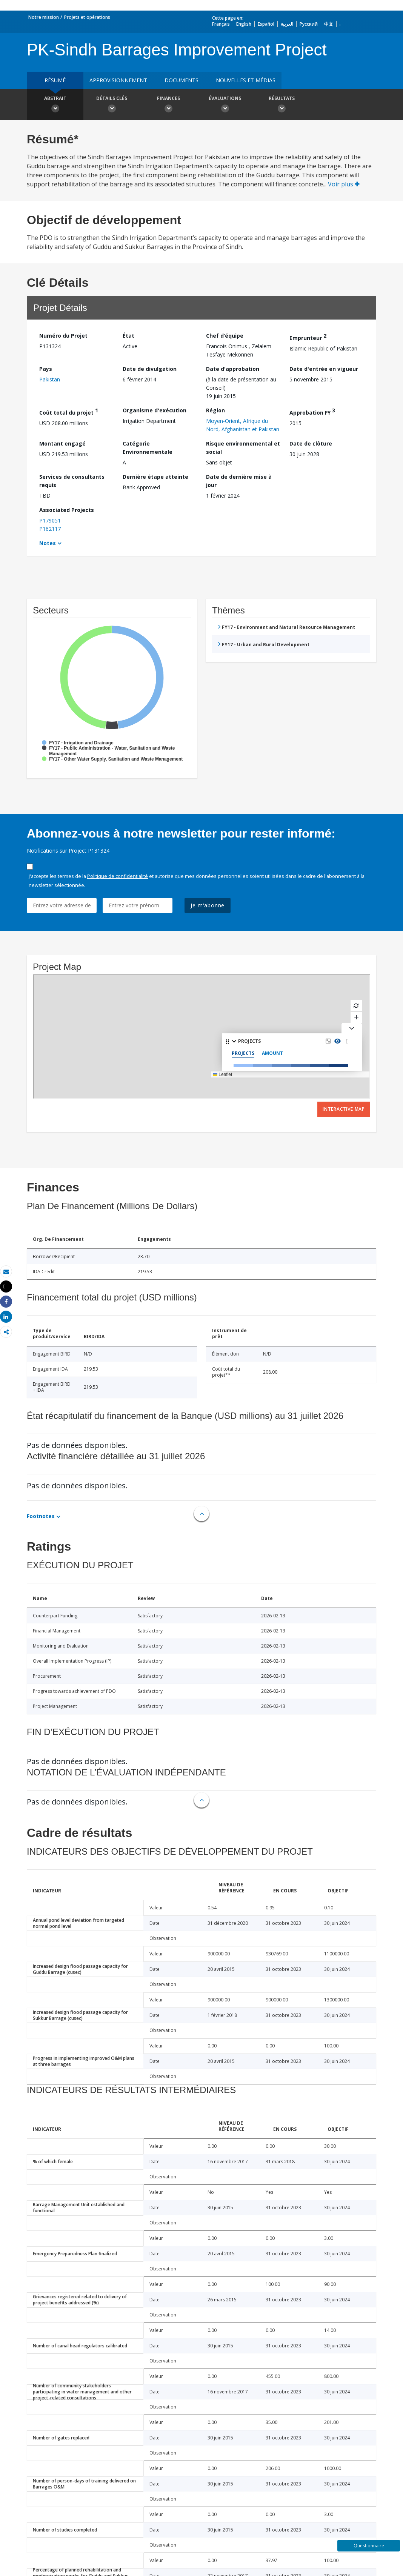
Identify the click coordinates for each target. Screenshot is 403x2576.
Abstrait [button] (55, 105)
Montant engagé (62, 443)
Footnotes (41, 1516)
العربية (287, 24)
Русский (309, 24)
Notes (47, 543)
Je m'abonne (208, 905)
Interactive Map (344, 1109)
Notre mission (43, 17)
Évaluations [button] (225, 105)
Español (266, 24)
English (243, 24)
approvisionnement (118, 80)
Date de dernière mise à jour (239, 481)
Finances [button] (168, 105)
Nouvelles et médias (245, 80)
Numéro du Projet (63, 335)
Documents (181, 80)
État (128, 335)
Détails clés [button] (111, 105)
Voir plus (344, 184)
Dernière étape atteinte (155, 476)
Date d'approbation (232, 368)
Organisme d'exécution (154, 410)
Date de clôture (310, 443)
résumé (55, 80)
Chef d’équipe (224, 335)
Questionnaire (369, 2545)
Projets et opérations (87, 17)
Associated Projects (66, 509)
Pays (45, 368)
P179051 (50, 520)
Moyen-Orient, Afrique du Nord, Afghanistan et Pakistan (242, 425)
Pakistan (49, 379)
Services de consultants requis (72, 481)
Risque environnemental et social (243, 447)
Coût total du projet (68, 411)
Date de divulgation (150, 368)
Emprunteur (307, 336)
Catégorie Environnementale (147, 447)
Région (215, 410)
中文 (328, 24)
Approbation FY (312, 411)
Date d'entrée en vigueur (323, 368)
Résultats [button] (281, 105)
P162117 (50, 528)
